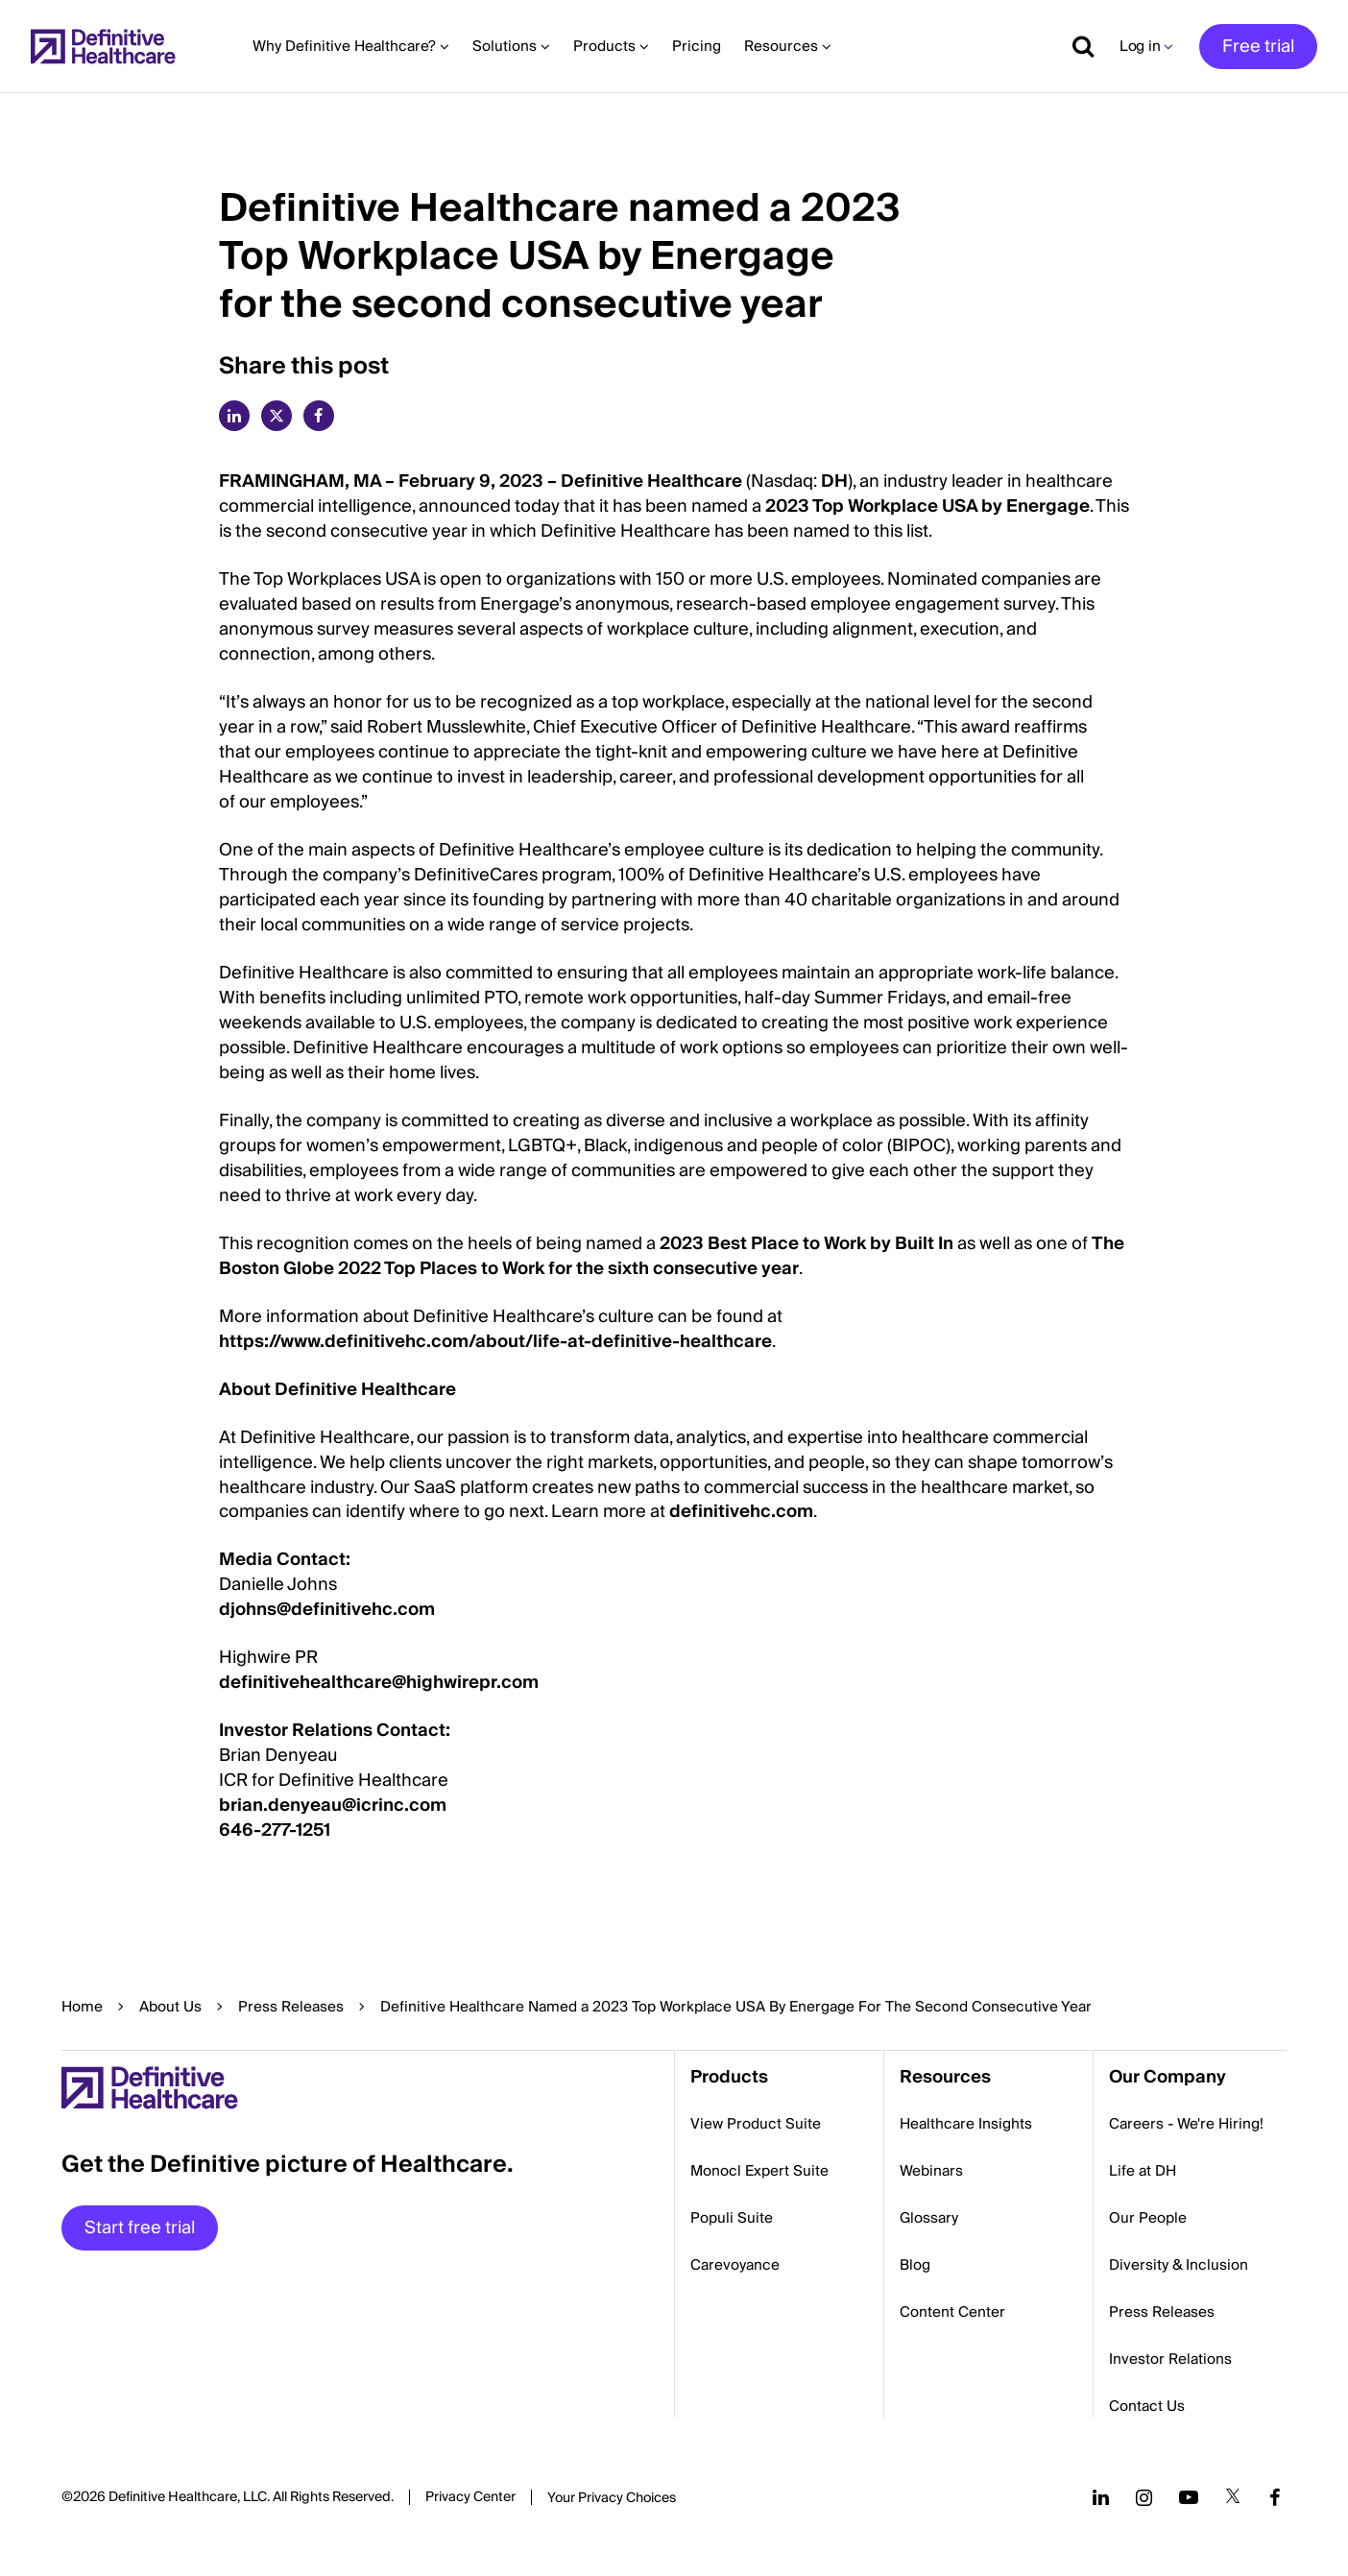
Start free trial (139, 2228)
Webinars (931, 2170)
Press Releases (291, 2006)
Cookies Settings (611, 2499)
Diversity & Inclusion (1178, 2264)
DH (834, 481)
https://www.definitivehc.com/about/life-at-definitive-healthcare (495, 1342)
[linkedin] (234, 415)
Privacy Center (470, 2497)
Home (82, 2006)
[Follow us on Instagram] (1144, 2497)
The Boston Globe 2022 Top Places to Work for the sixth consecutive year (671, 1256)
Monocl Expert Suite (759, 2170)
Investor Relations (1170, 2359)
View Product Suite (755, 2123)
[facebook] (318, 415)
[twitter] (276, 415)
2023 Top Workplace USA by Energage (927, 506)
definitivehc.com (741, 1512)
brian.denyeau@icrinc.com (332, 1805)
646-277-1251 (274, 1830)
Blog (915, 2264)
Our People (1148, 2217)
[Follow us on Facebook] (1275, 2497)
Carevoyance (735, 2264)
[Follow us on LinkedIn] (1101, 2497)
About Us (170, 2006)
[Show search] (1076, 46)
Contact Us (1147, 2406)
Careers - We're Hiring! (1186, 2123)
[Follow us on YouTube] (1188, 2497)
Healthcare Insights (966, 2123)
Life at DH (1142, 2170)
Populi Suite (731, 2217)
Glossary (929, 2217)
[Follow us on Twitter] (1232, 2497)
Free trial (1258, 46)
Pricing (696, 46)
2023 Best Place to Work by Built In (806, 1244)
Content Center (952, 2312)
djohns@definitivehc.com (327, 1610)
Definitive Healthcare (651, 481)
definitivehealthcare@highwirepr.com (379, 1682)
